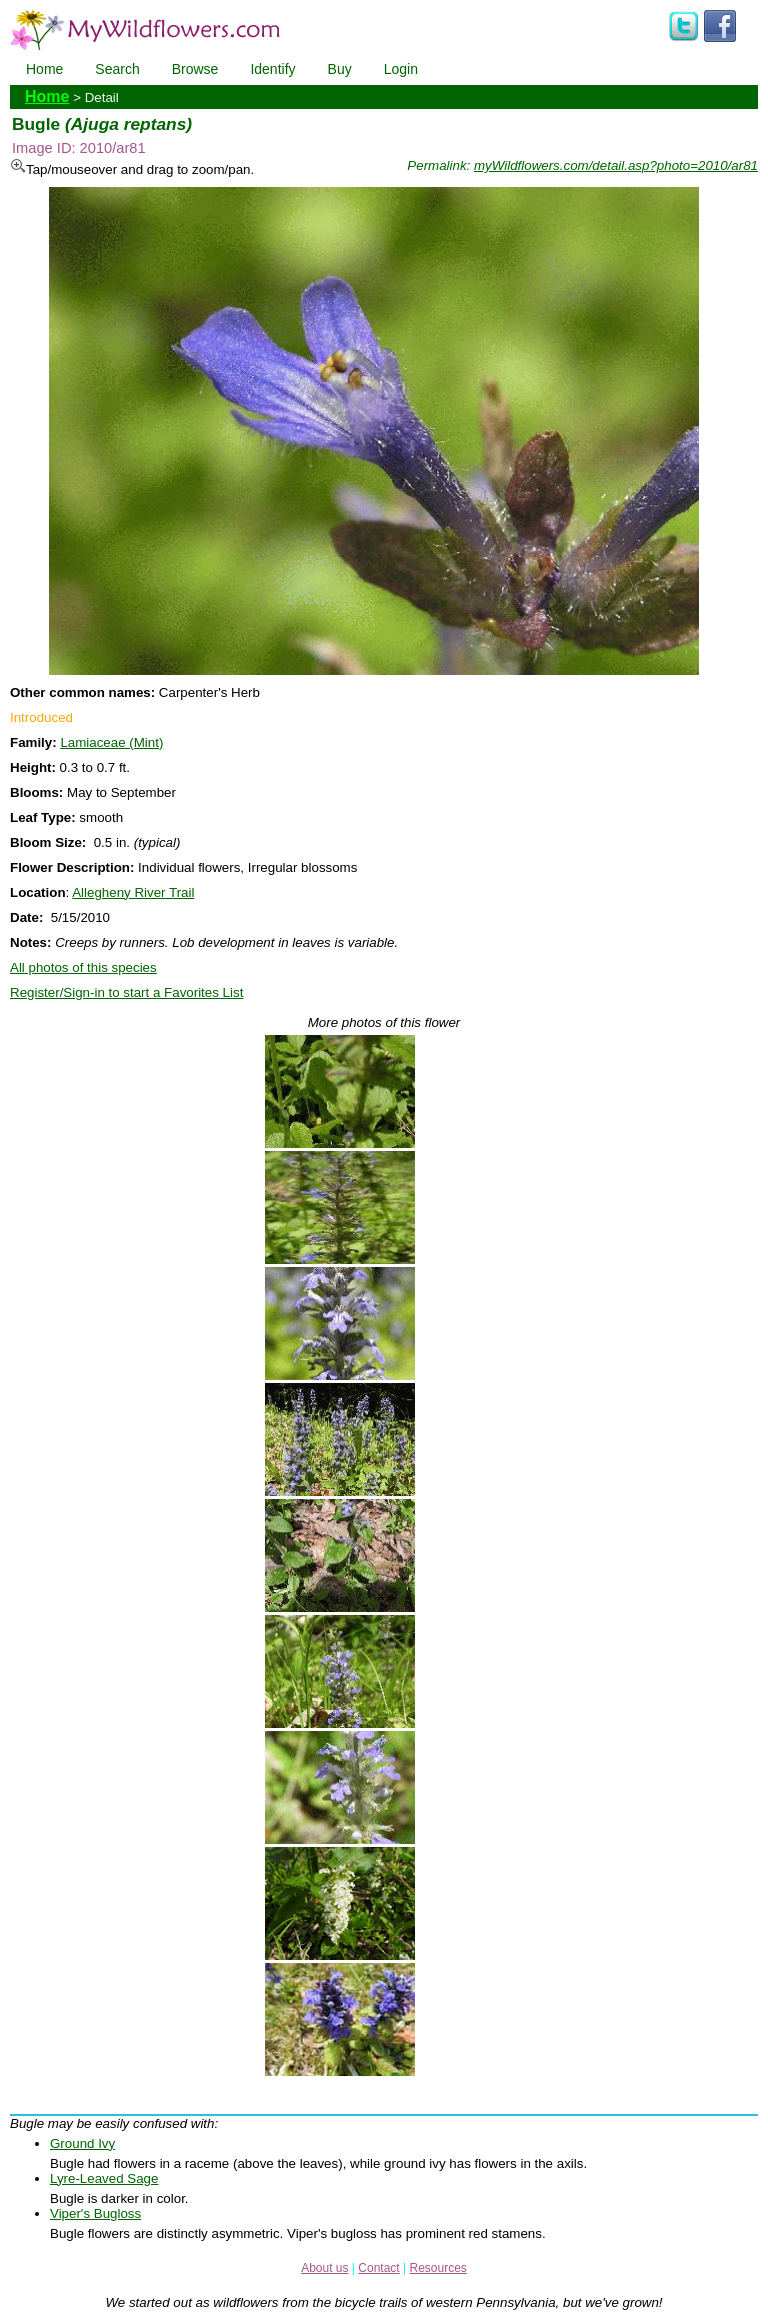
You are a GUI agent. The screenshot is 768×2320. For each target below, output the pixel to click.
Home (44, 69)
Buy (340, 69)
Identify (272, 69)
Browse (195, 69)
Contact (378, 2268)
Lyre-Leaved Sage (104, 2178)
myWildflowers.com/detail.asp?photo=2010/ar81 (616, 165)
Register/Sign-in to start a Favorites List (126, 992)
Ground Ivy (82, 2143)
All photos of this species (83, 967)
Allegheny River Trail (133, 892)
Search (117, 69)
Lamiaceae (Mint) (111, 742)
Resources (437, 2268)
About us (324, 2268)
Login (401, 69)
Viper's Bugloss (95, 2213)
